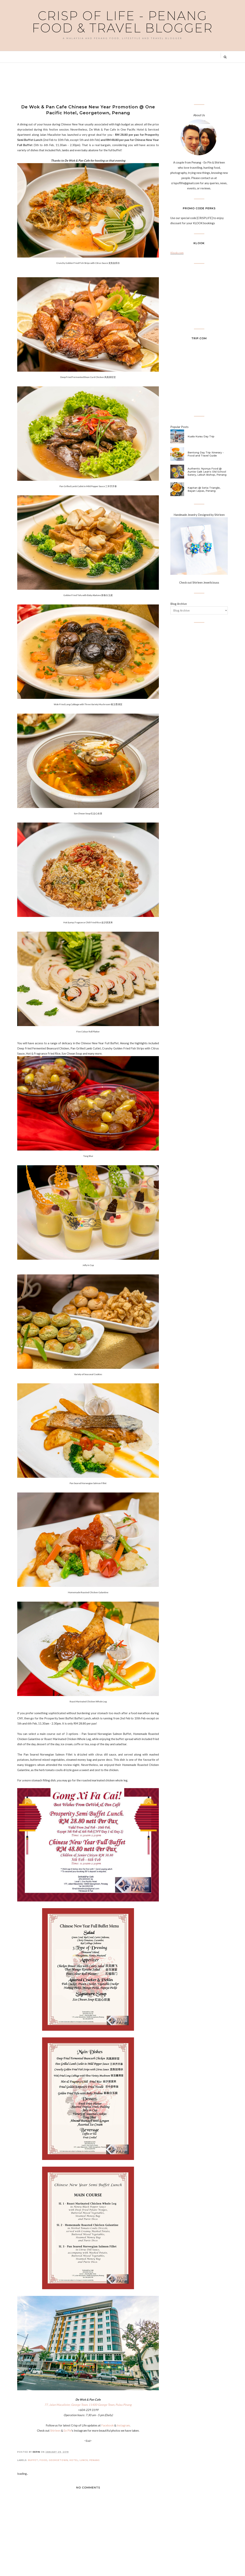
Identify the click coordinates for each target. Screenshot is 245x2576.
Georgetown (58, 2460)
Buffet (33, 2460)
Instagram (123, 2425)
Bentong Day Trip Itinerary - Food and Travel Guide (206, 454)
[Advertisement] (87, 83)
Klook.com (177, 252)
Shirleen (55, 2430)
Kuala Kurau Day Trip (201, 436)
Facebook (107, 2425)
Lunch (84, 2460)
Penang (94, 2460)
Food (43, 2460)
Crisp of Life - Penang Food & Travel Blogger (122, 21)
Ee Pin (67, 2430)
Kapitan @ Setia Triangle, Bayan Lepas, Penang (204, 489)
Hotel (73, 2460)
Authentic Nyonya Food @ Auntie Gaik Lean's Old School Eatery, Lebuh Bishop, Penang (207, 471)
